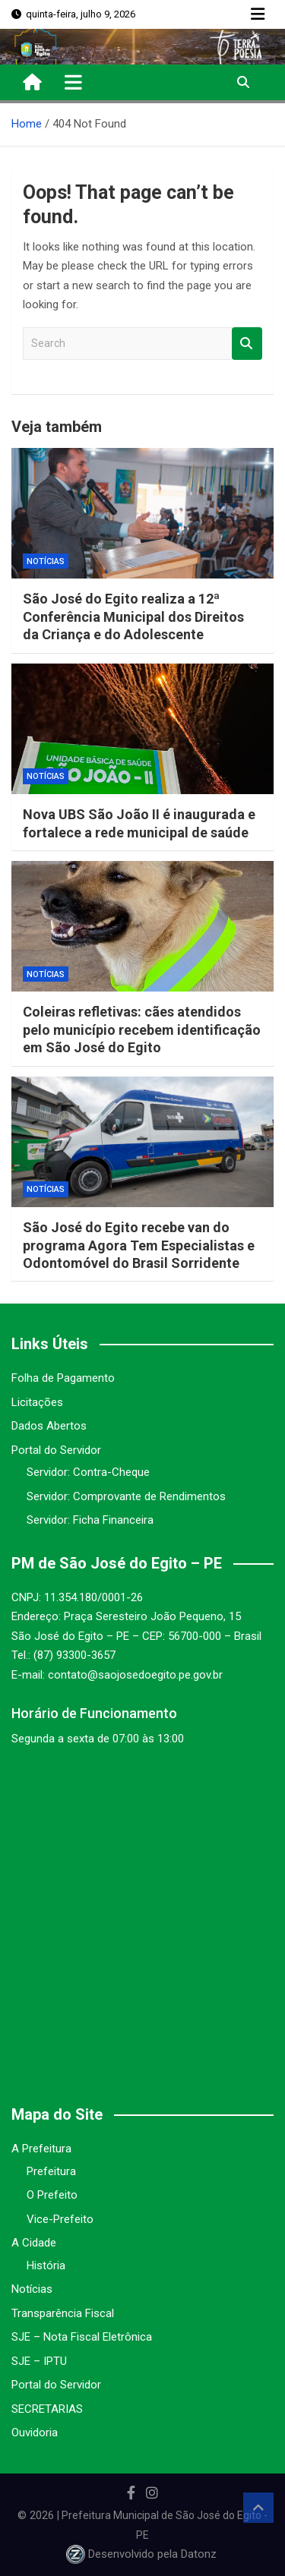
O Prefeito (52, 2195)
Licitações (37, 1402)
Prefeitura (51, 2171)
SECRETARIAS (47, 2409)
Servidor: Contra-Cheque (88, 1472)
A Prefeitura (41, 2148)
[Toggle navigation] (73, 82)
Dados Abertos (49, 1426)
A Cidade (33, 2243)
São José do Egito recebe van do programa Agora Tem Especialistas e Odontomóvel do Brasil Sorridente (139, 1245)
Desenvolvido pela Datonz (143, 2554)
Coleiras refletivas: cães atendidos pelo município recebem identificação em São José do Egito (142, 1029)
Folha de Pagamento (63, 1378)
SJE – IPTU (39, 2361)
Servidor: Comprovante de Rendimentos (126, 1496)
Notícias (46, 561)
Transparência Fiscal (62, 2313)
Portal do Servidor (56, 1450)
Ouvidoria (34, 2432)
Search (247, 343)
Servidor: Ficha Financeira (90, 1520)
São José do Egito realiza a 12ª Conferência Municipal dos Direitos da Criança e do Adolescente (133, 616)
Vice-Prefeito (60, 2219)
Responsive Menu (258, 14)
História (46, 2265)
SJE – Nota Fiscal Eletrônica (81, 2337)
